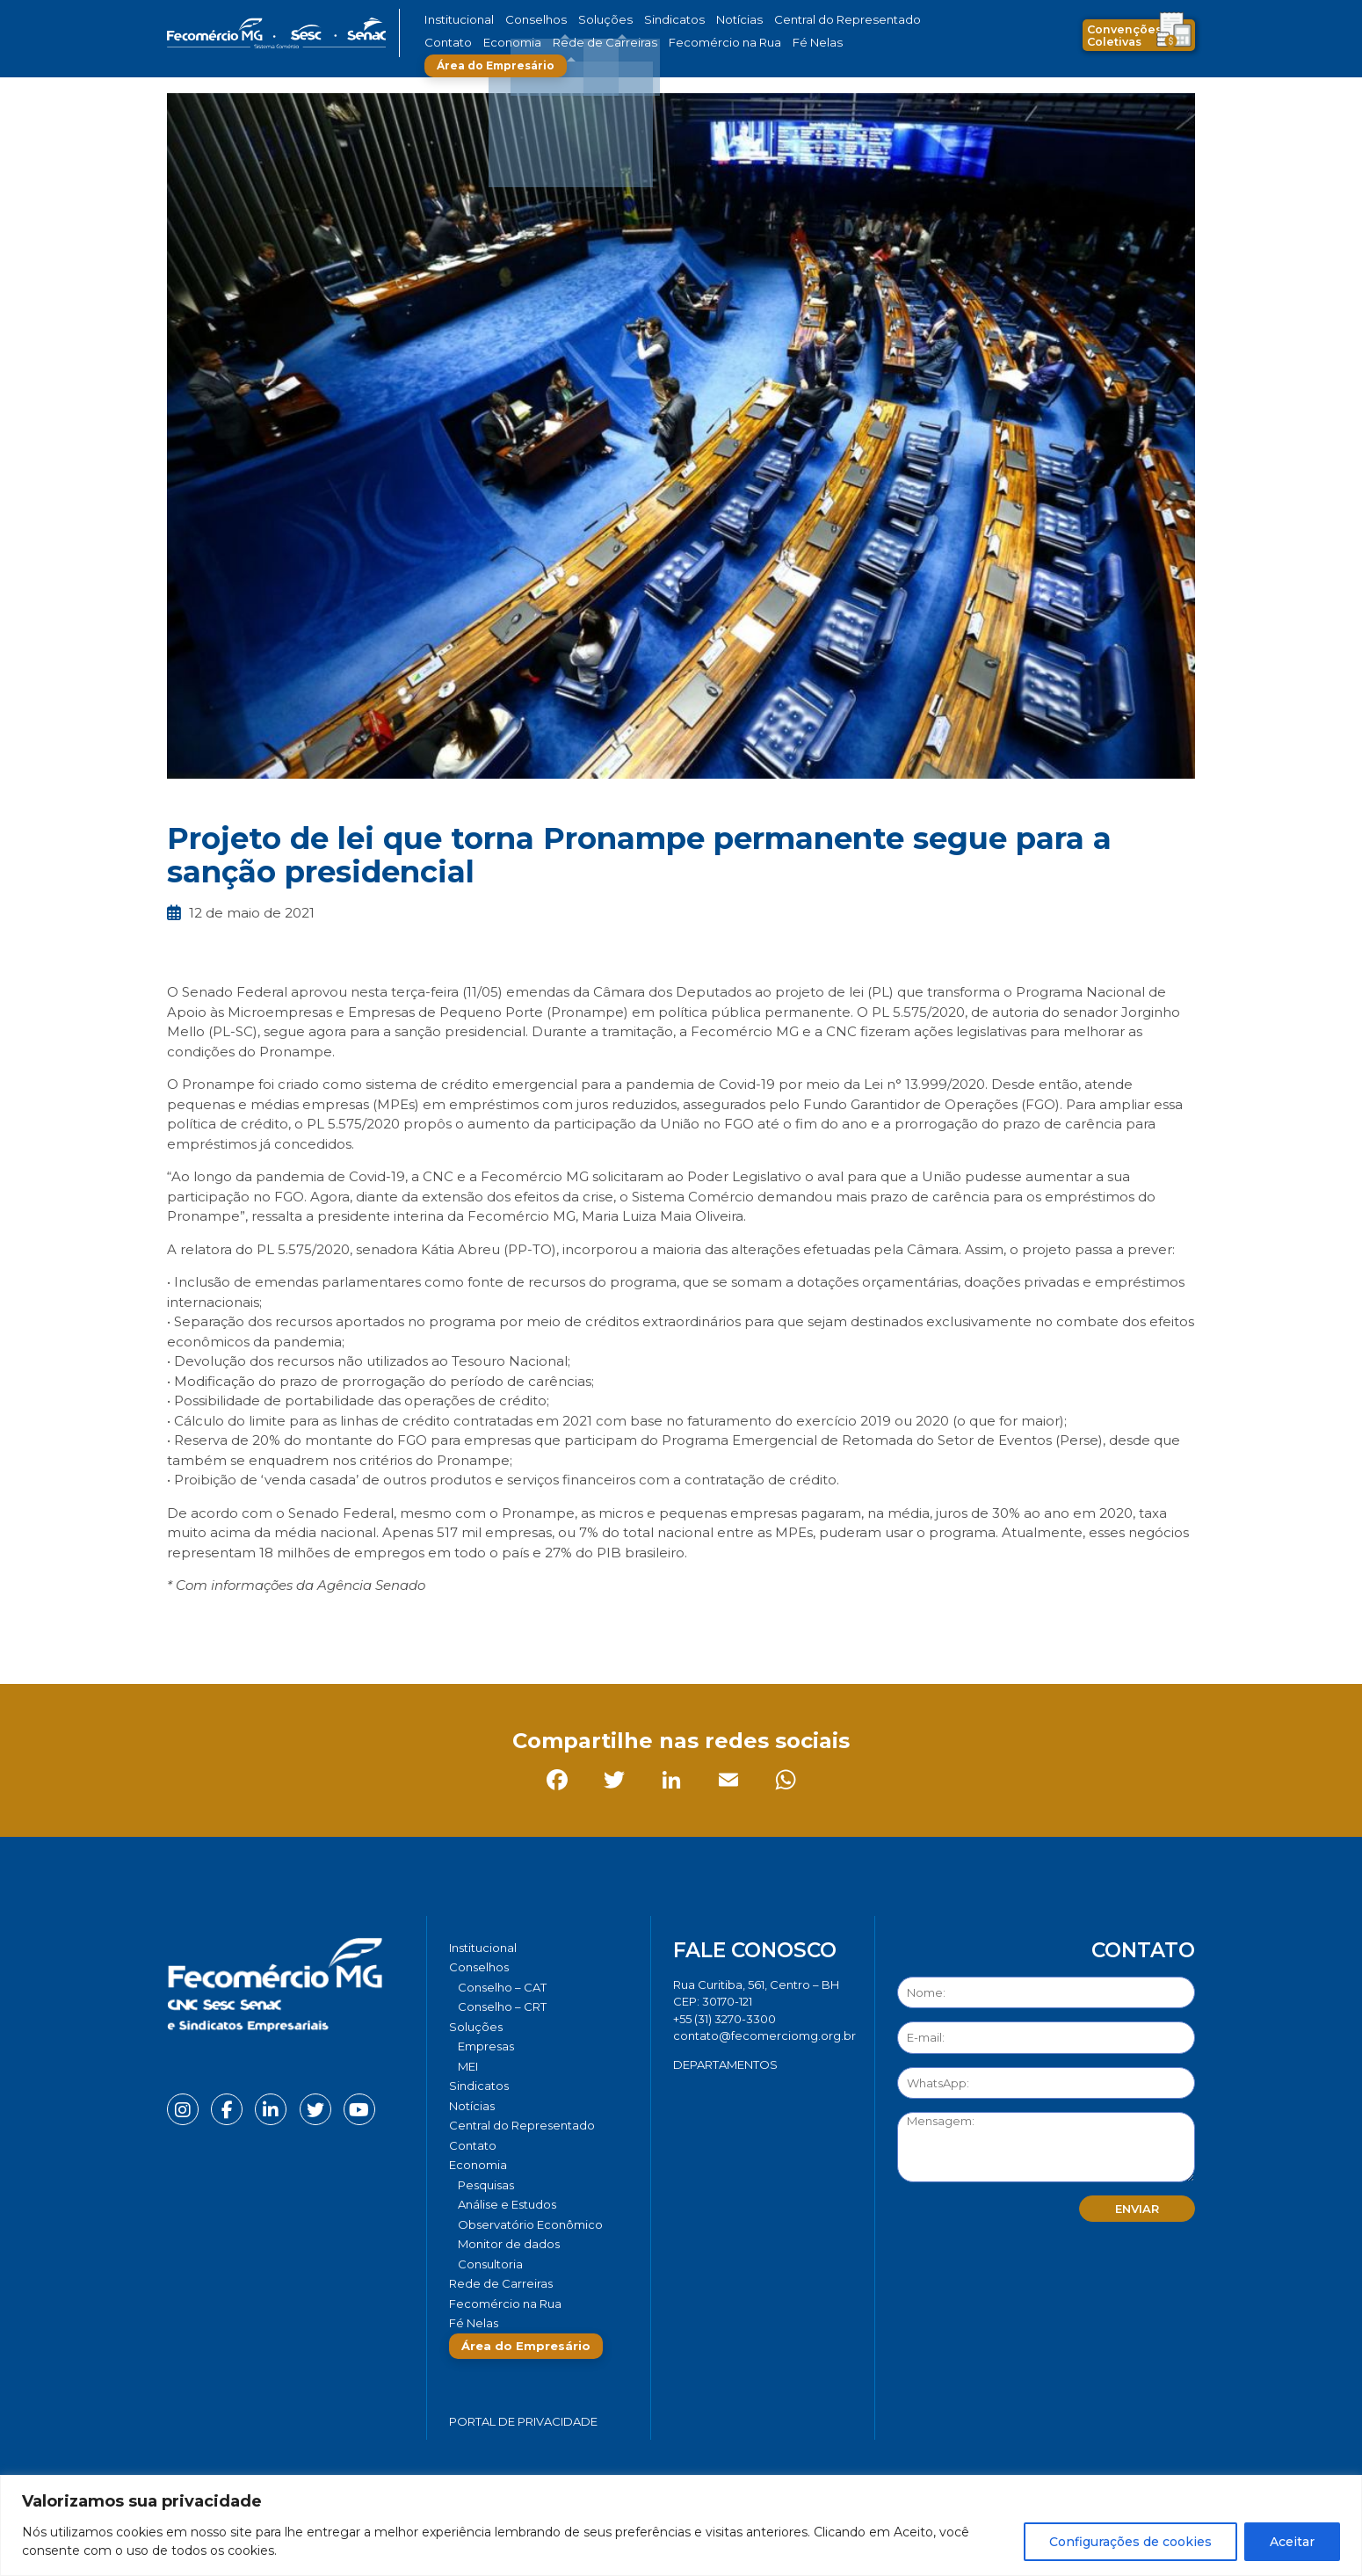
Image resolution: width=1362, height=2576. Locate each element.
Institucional (455, 19)
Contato (886, 19)
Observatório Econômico (530, 2224)
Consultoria (490, 2264)
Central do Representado (790, 19)
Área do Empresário (818, 42)
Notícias (697, 19)
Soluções (582, 19)
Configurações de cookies (1130, 2542)
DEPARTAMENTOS (725, 2064)
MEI (468, 2066)
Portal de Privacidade (523, 2421)
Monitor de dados (509, 2244)
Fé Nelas (715, 42)
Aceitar (1292, 2542)
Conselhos (523, 19)
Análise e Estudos (507, 2204)
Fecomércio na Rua (635, 42)
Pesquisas (486, 2185)
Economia (450, 42)
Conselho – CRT (502, 2006)
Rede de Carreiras (531, 42)
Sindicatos (640, 19)
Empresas (486, 2046)
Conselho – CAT (502, 1987)
